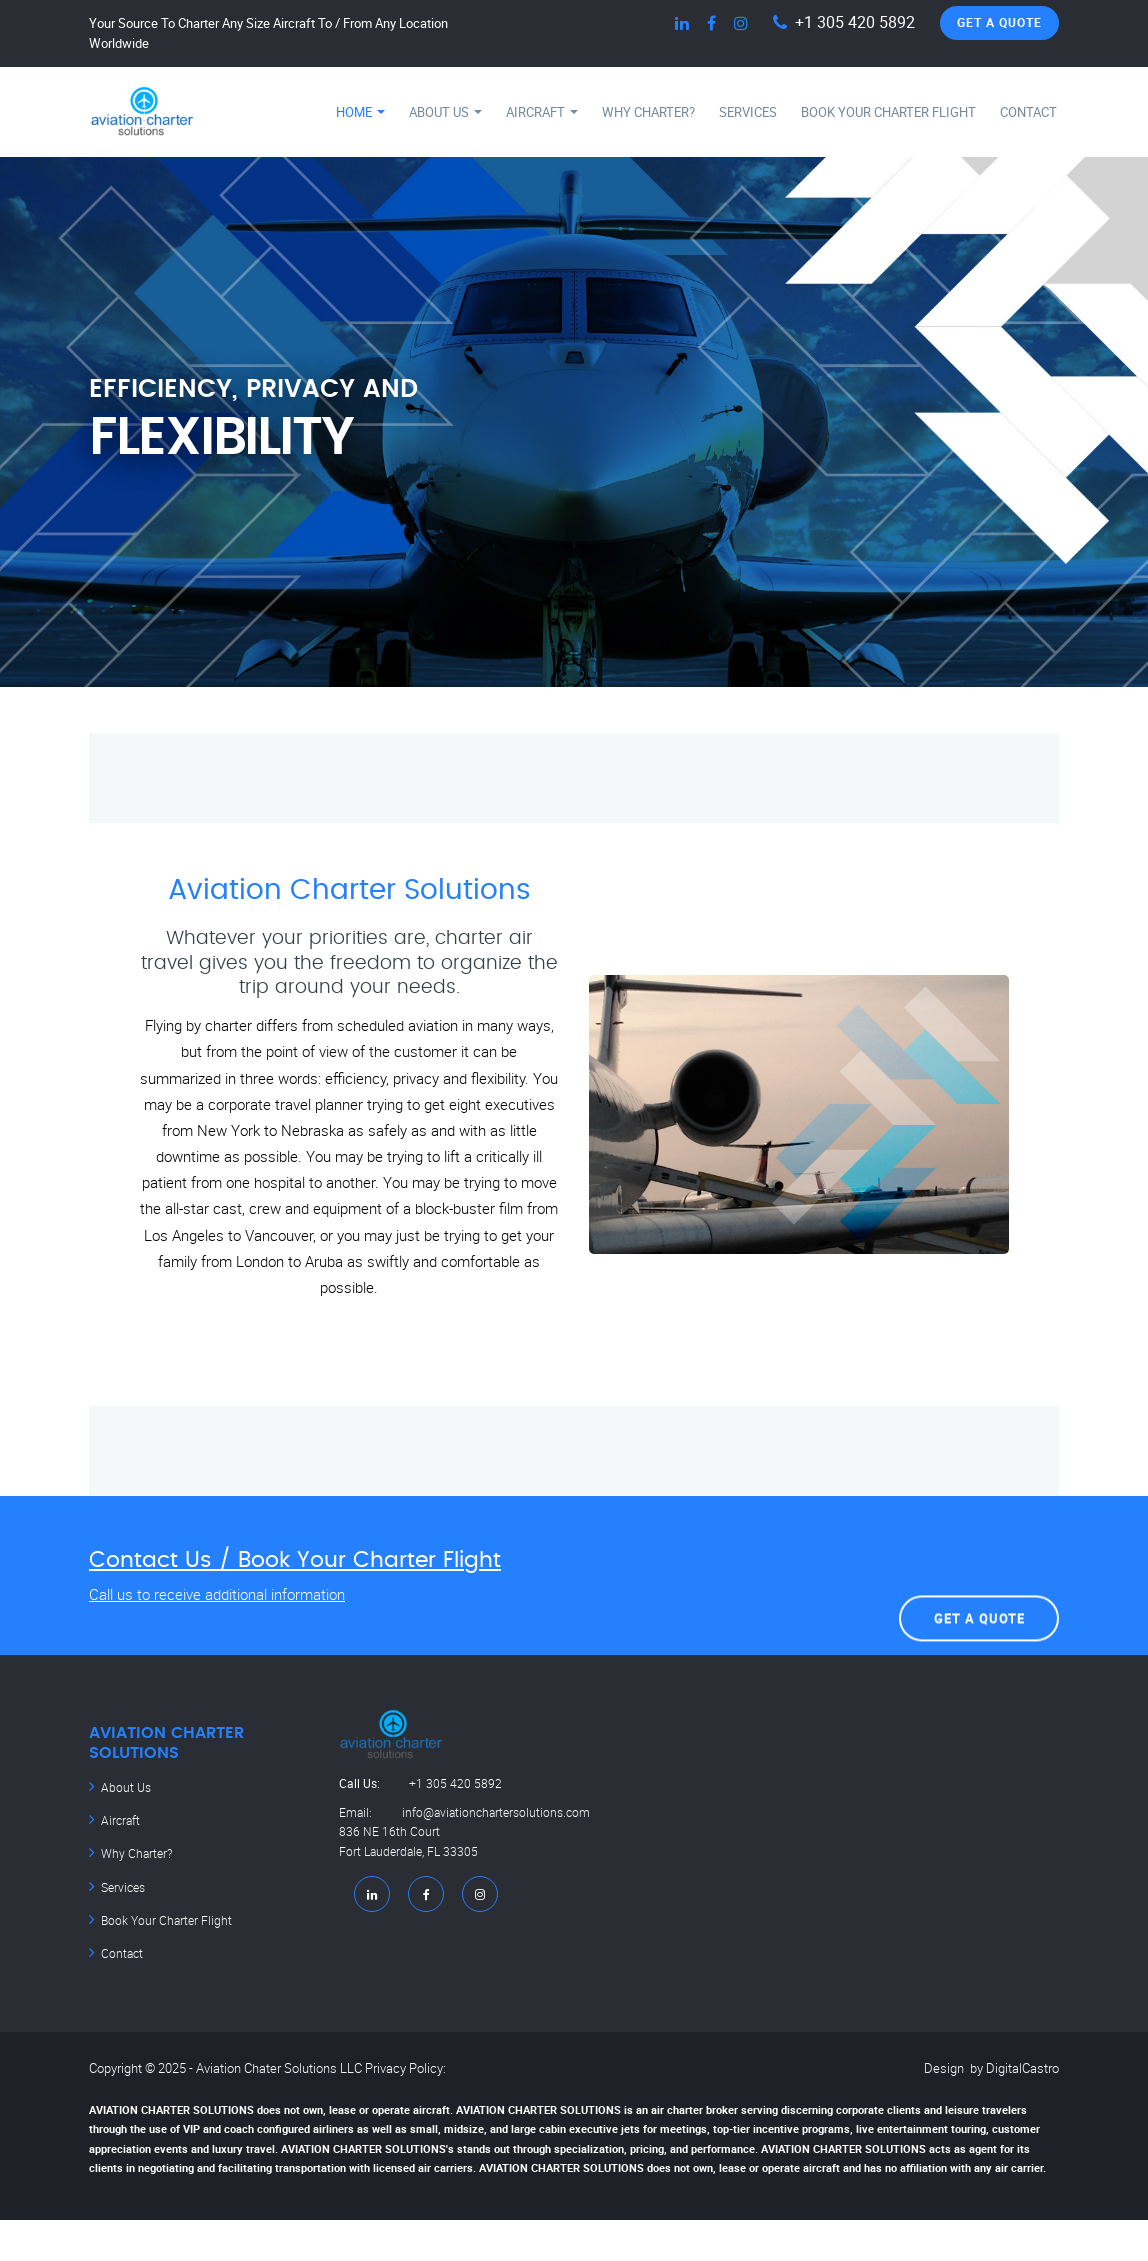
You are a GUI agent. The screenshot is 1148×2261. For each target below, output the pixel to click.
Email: (370, 1814)
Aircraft (542, 112)
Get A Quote (999, 22)
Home (360, 112)
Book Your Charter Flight (888, 112)
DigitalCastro (1022, 2063)
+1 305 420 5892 (855, 22)
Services (748, 112)
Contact (1028, 112)
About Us (445, 112)
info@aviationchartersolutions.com (464, 1834)
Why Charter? (648, 112)
